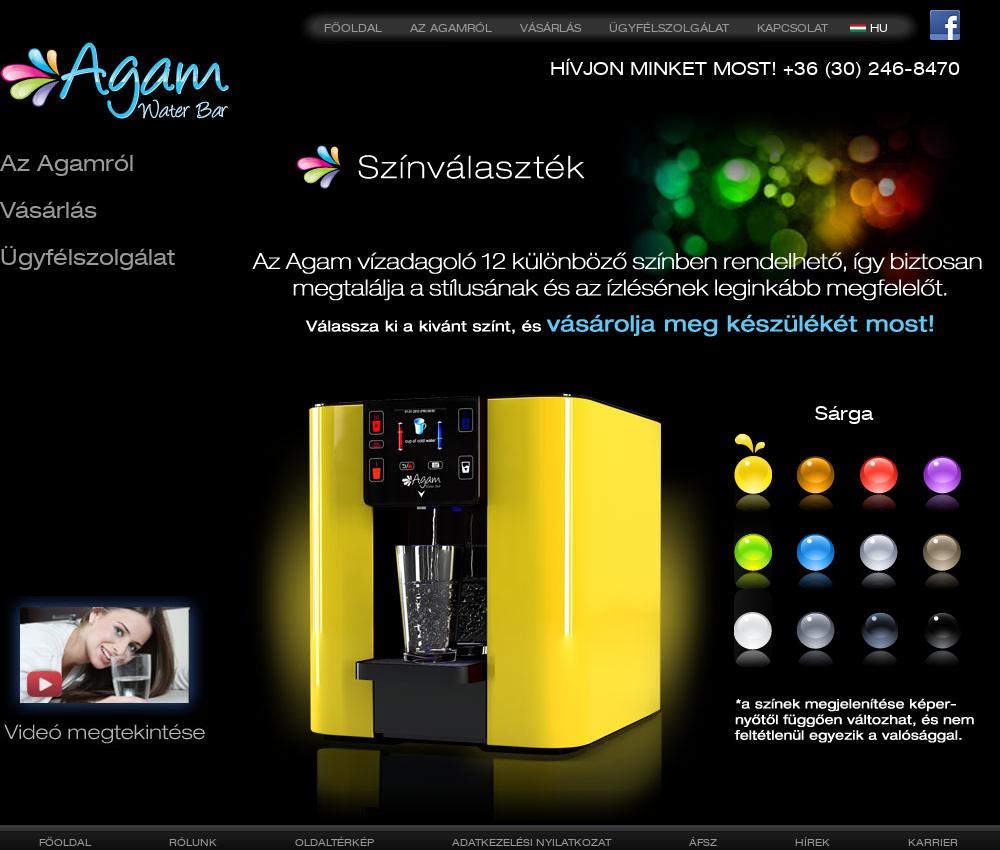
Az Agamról (67, 162)
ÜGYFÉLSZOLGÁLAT (669, 28)
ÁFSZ (703, 842)
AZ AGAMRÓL (451, 28)
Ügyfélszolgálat (87, 256)
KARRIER (933, 842)
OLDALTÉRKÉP (334, 842)
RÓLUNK (193, 842)
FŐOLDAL (353, 28)
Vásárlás (48, 209)
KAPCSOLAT (792, 28)
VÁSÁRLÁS (550, 28)
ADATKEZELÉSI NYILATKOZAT (531, 842)
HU (879, 28)
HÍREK (812, 842)
